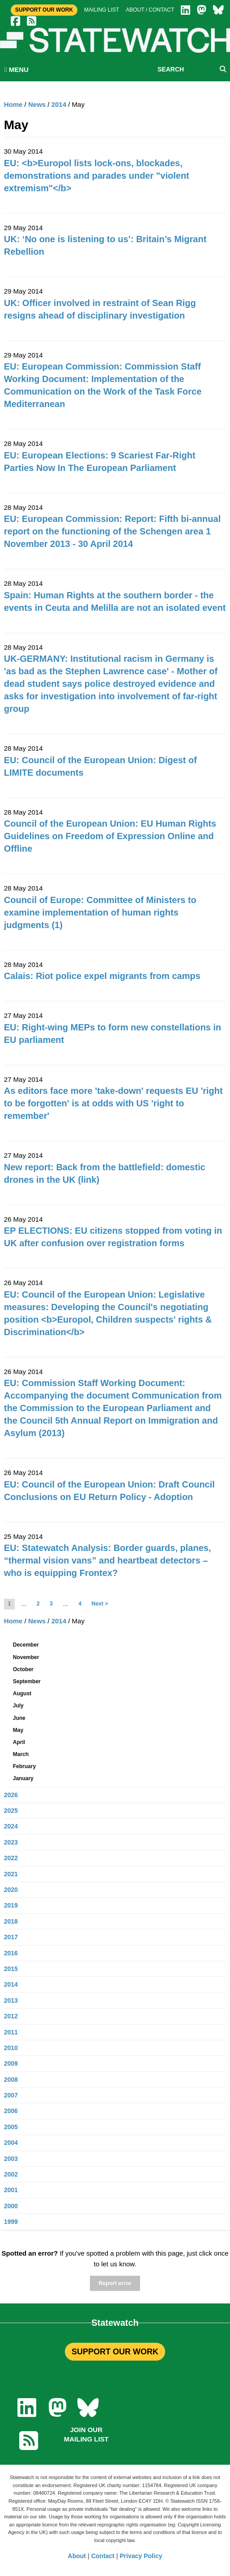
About (77, 2555)
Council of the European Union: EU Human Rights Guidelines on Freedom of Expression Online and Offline (110, 836)
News (37, 104)
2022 (11, 1858)
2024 (11, 1826)
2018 (11, 1921)
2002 (11, 2174)
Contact (103, 2555)
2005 (11, 2127)
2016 (11, 1953)
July (18, 1705)
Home (13, 104)
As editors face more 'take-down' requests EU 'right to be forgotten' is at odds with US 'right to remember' (113, 1103)
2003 (11, 2158)
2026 (11, 1795)
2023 (11, 1842)
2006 (11, 2110)
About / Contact (150, 10)
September (27, 1681)
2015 (11, 1968)
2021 (11, 1874)
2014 (58, 104)
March (21, 1754)
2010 (11, 2047)
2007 (11, 2095)
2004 (11, 2142)
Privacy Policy (141, 2555)
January (23, 1778)
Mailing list (101, 10)
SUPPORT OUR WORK (115, 2351)
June (19, 1718)
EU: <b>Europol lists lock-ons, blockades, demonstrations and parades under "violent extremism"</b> (96, 175)
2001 (11, 2190)
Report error (114, 2283)
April (19, 1742)
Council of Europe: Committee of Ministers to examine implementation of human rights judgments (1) (100, 912)
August (22, 1693)
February (24, 1766)
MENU (16, 69)
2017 (11, 1937)
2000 (11, 2206)
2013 (11, 2000)
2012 (11, 2016)
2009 (11, 2063)
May (18, 1730)
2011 (11, 2032)
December (26, 1645)
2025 (11, 1810)
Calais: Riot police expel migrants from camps (102, 976)
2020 (11, 1889)
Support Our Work (44, 10)
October (23, 1669)
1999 (11, 2221)
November (26, 1657)
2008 (11, 2079)
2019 (11, 1905)
